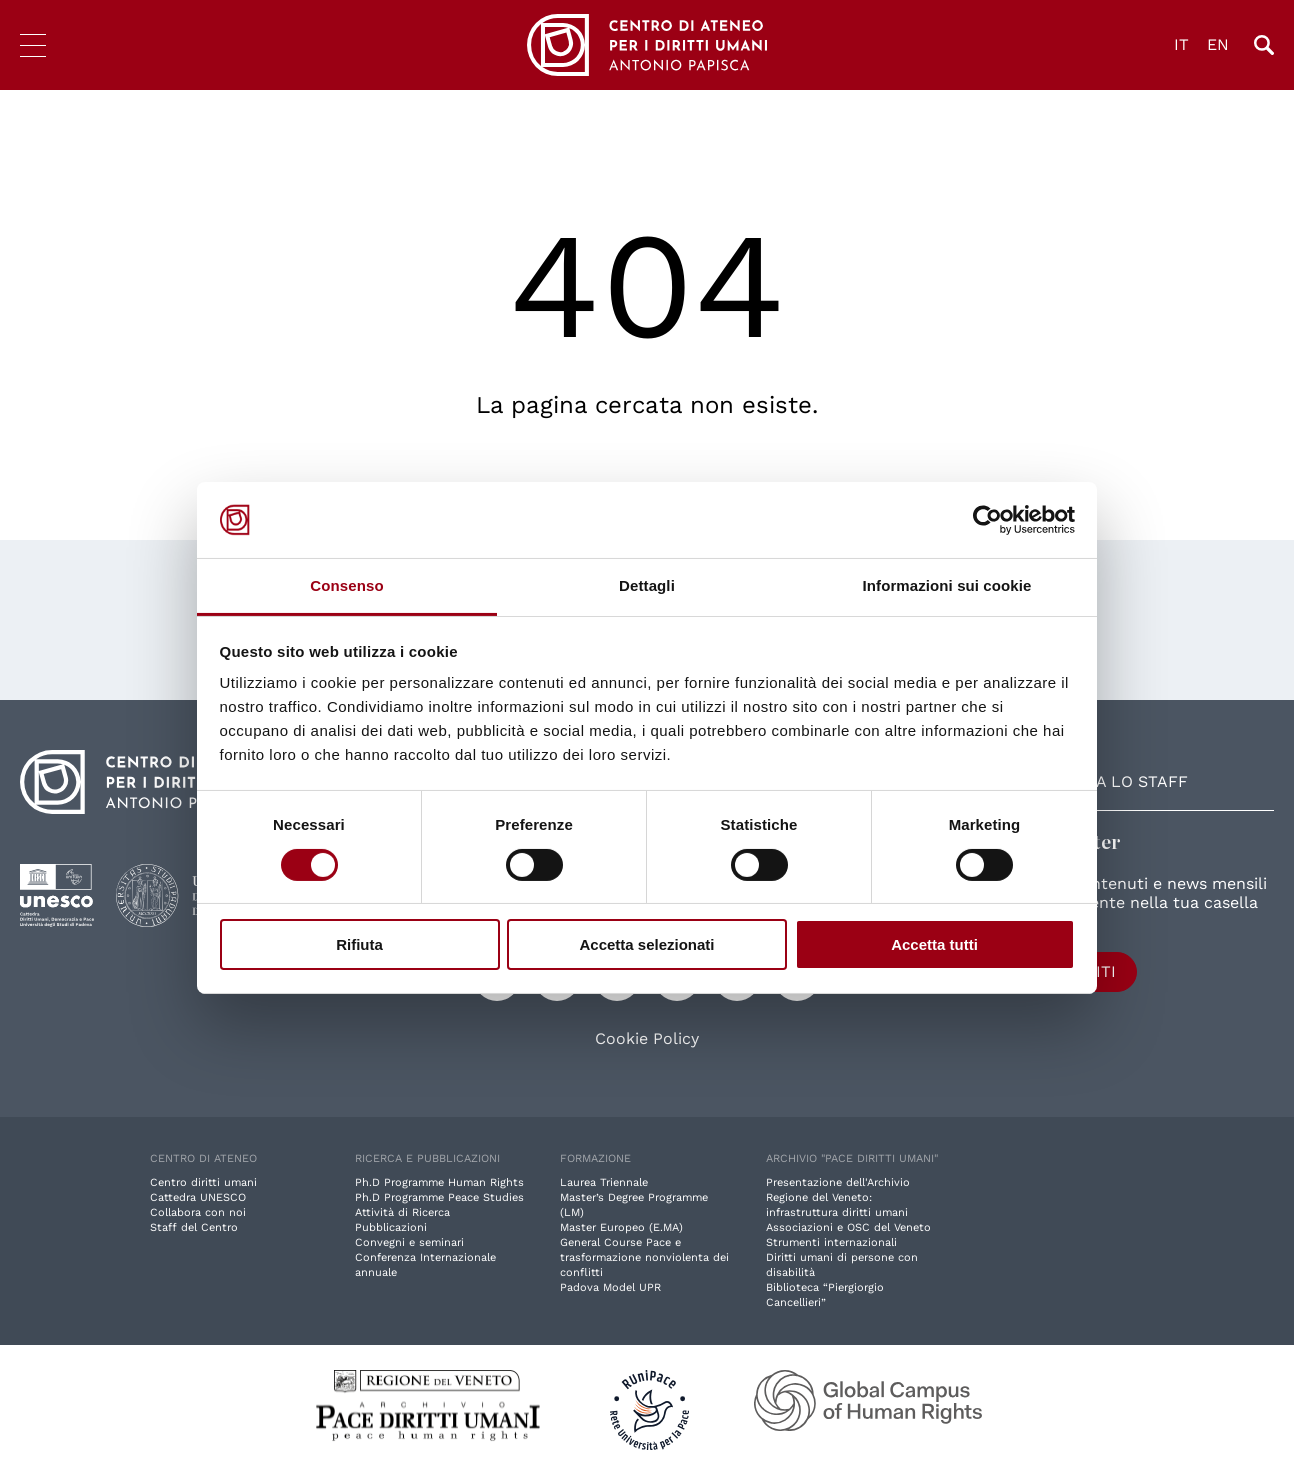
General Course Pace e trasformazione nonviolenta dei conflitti (644, 1257)
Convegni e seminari (409, 1242)
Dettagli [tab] (647, 585)
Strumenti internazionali (831, 1242)
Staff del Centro (194, 1227)
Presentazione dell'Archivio (838, 1182)
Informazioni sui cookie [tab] (947, 585)
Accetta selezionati (646, 944)
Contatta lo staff (1105, 781)
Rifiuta (359, 944)
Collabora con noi (198, 1212)
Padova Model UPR (610, 1287)
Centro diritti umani (203, 1182)
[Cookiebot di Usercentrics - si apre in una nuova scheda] (987, 520)
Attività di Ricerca (402, 1212)
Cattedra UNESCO (198, 1197)
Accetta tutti (934, 944)
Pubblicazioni (391, 1227)
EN (1218, 44)
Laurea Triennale (604, 1182)
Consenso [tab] (346, 585)
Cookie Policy (647, 1039)
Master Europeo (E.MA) (621, 1227)
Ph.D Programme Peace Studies (439, 1197)
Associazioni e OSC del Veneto (848, 1227)
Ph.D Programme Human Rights (439, 1182)
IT (1181, 44)
